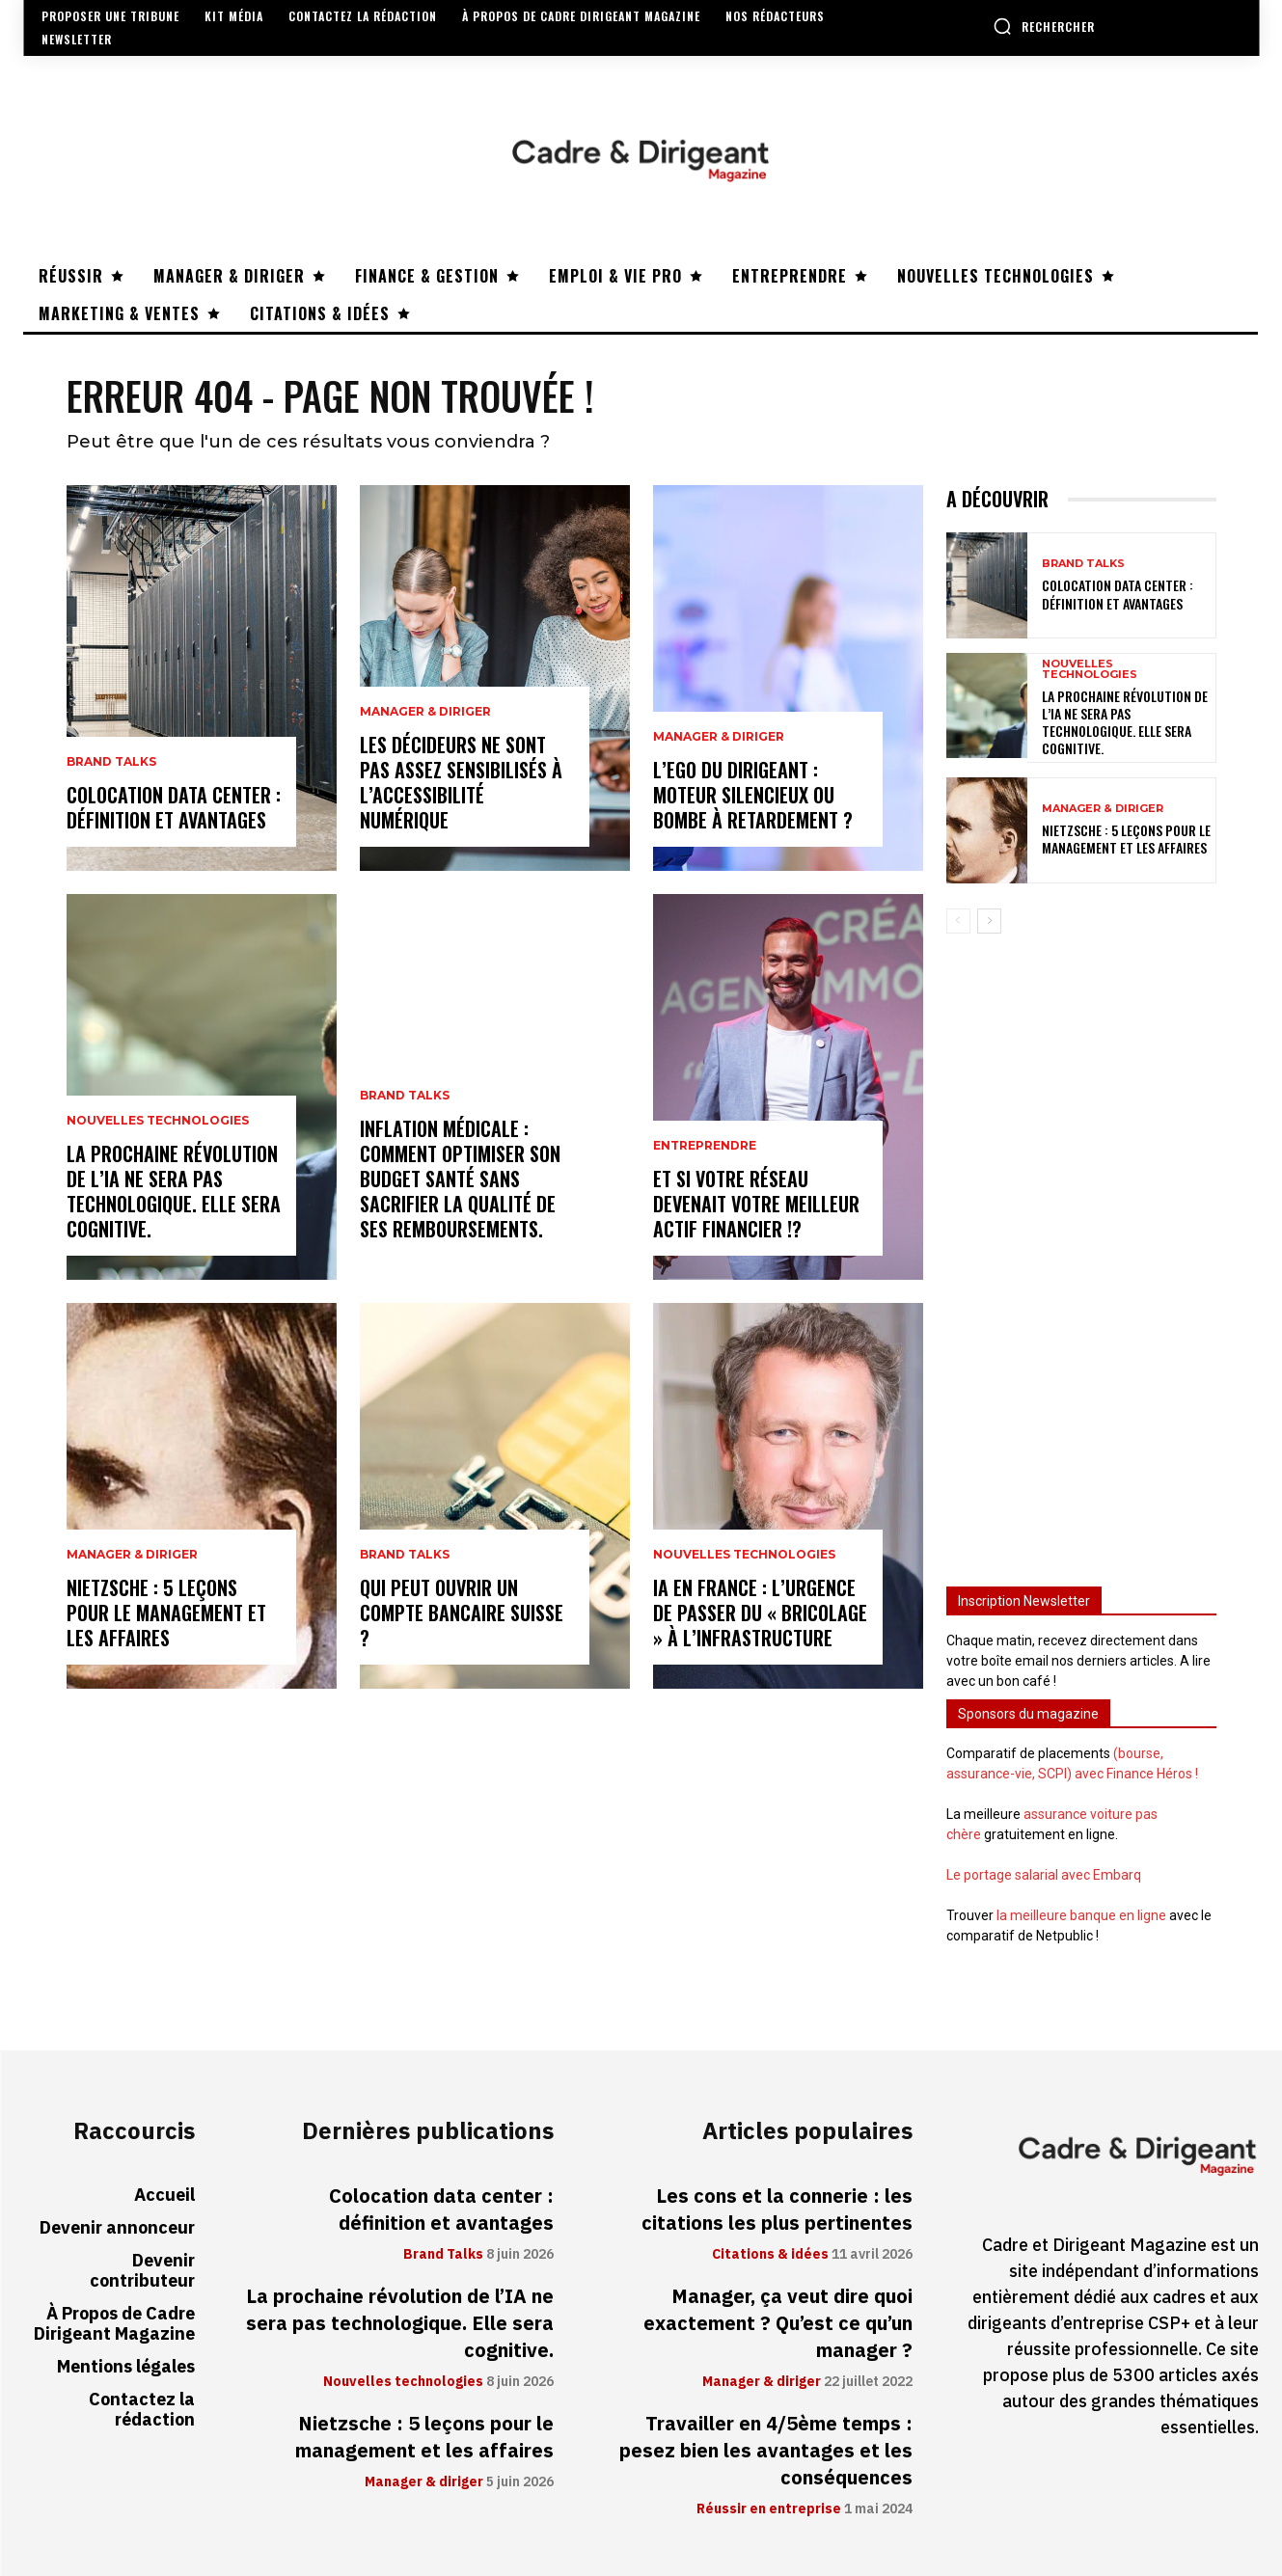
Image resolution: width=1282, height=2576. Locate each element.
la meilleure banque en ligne (1081, 1915)
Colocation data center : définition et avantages (174, 807)
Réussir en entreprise (768, 2509)
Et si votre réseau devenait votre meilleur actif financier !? (756, 1203)
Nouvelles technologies (158, 1120)
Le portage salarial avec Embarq (1043, 1875)
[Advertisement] (1081, 1251)
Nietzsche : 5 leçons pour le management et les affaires (166, 1612)
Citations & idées (770, 2255)
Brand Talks (111, 762)
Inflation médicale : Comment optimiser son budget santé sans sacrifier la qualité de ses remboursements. (460, 1178)
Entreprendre (704, 1146)
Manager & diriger (132, 1554)
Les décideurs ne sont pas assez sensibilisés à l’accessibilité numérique (461, 782)
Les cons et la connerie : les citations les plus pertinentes (777, 2209)
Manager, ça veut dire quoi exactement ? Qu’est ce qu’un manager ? (778, 2323)
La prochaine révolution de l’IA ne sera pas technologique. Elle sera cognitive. (174, 1191)
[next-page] (989, 920)
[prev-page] (958, 920)
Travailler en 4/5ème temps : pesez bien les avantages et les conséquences (766, 2450)
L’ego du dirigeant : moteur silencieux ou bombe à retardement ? (753, 794)
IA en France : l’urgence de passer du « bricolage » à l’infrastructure (760, 1612)
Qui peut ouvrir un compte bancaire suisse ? (461, 1612)
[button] (1044, 26)
